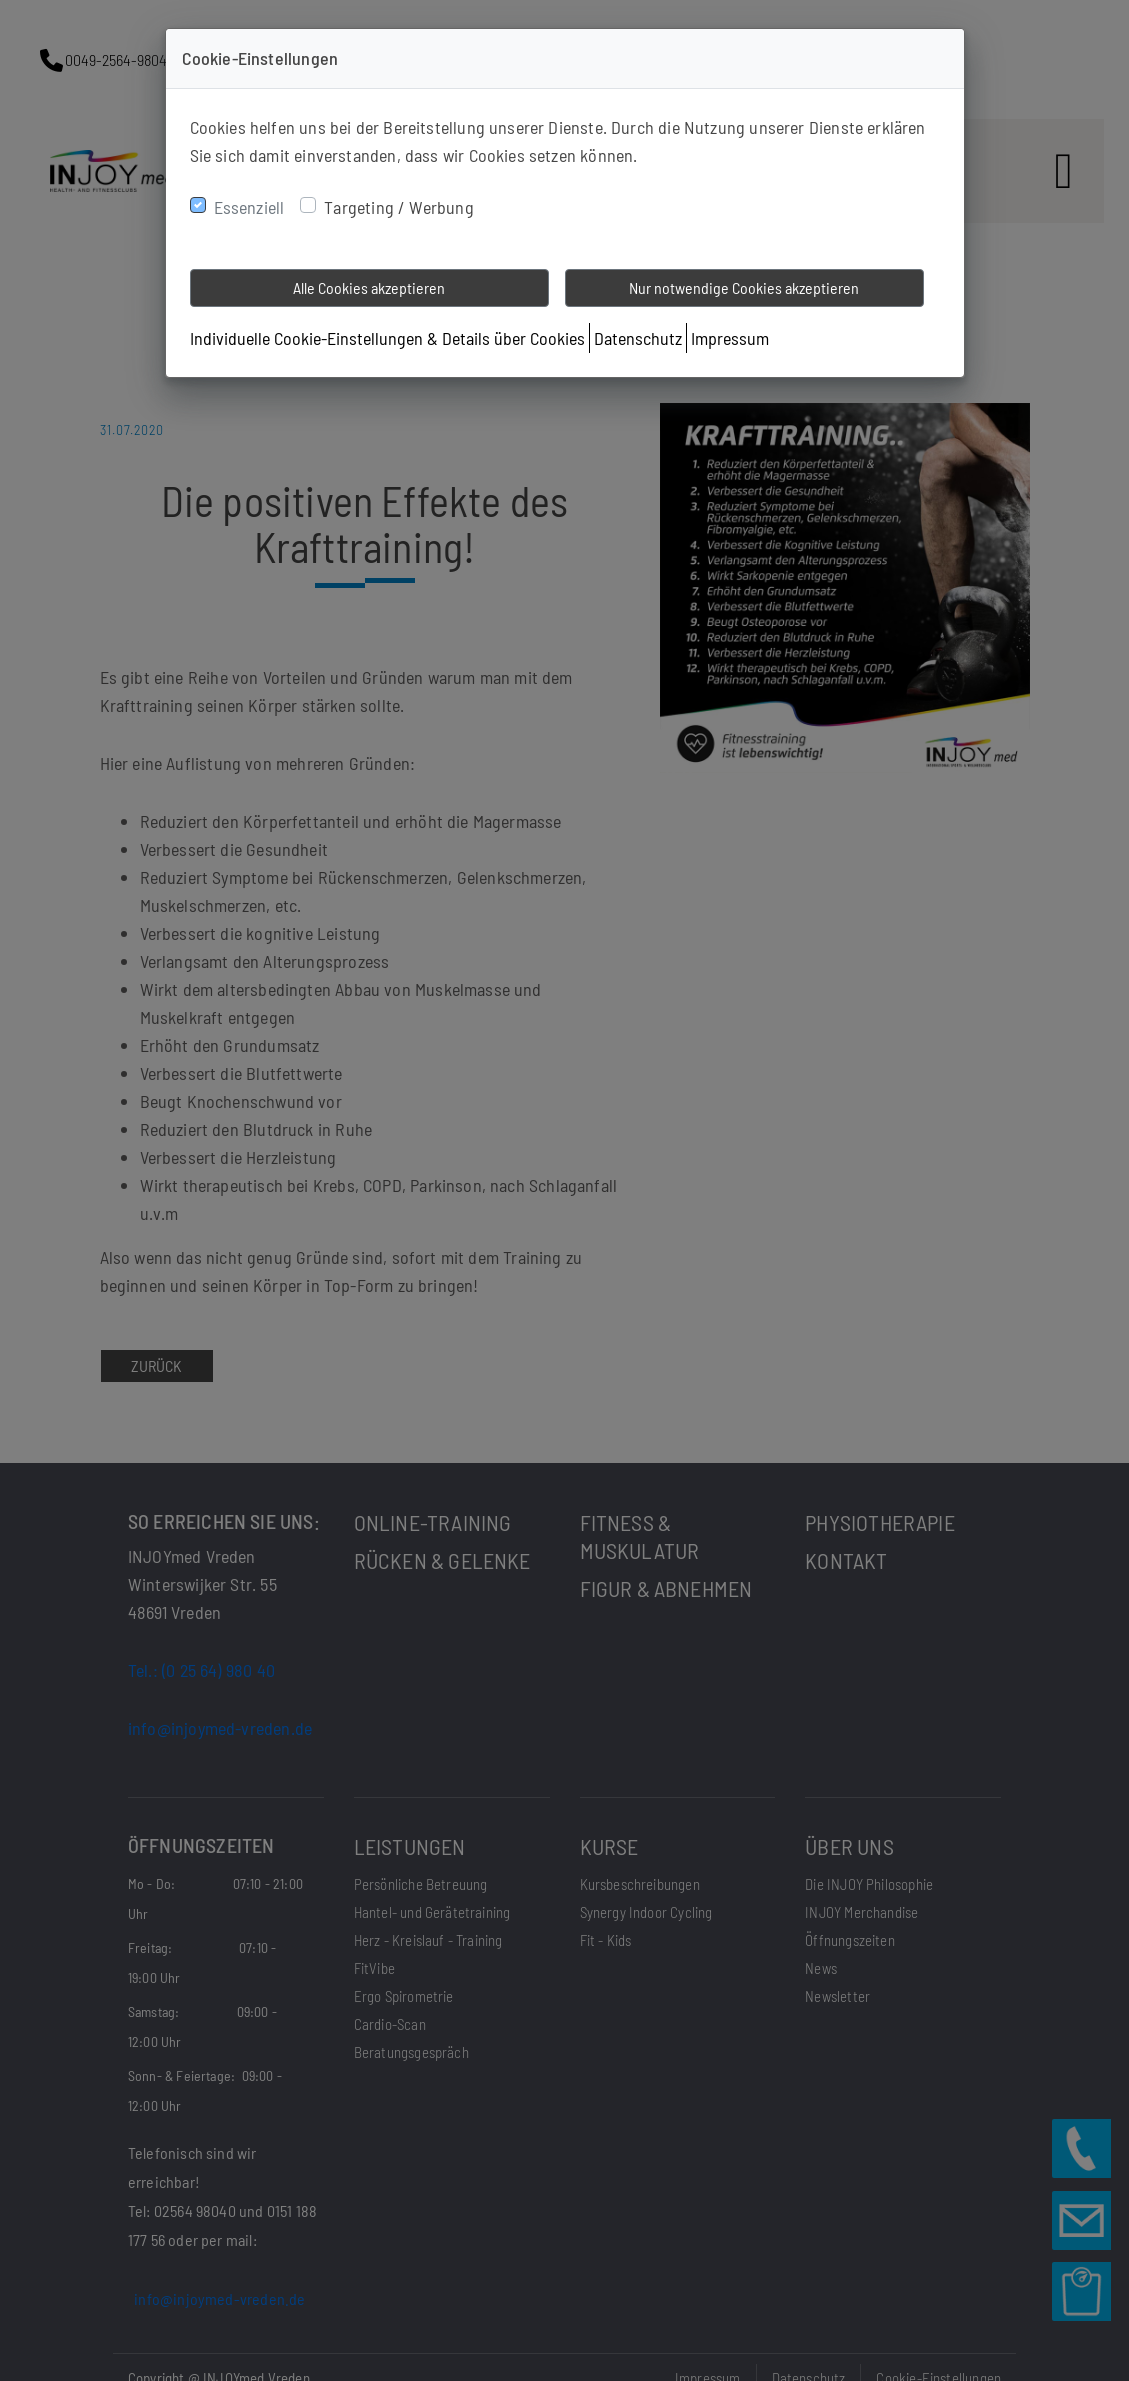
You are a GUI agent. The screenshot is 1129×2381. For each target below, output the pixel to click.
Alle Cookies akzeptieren (369, 287)
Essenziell (249, 207)
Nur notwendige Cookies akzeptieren (744, 287)
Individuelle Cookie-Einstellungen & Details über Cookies (387, 338)
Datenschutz (638, 338)
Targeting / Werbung (398, 207)
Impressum (730, 338)
